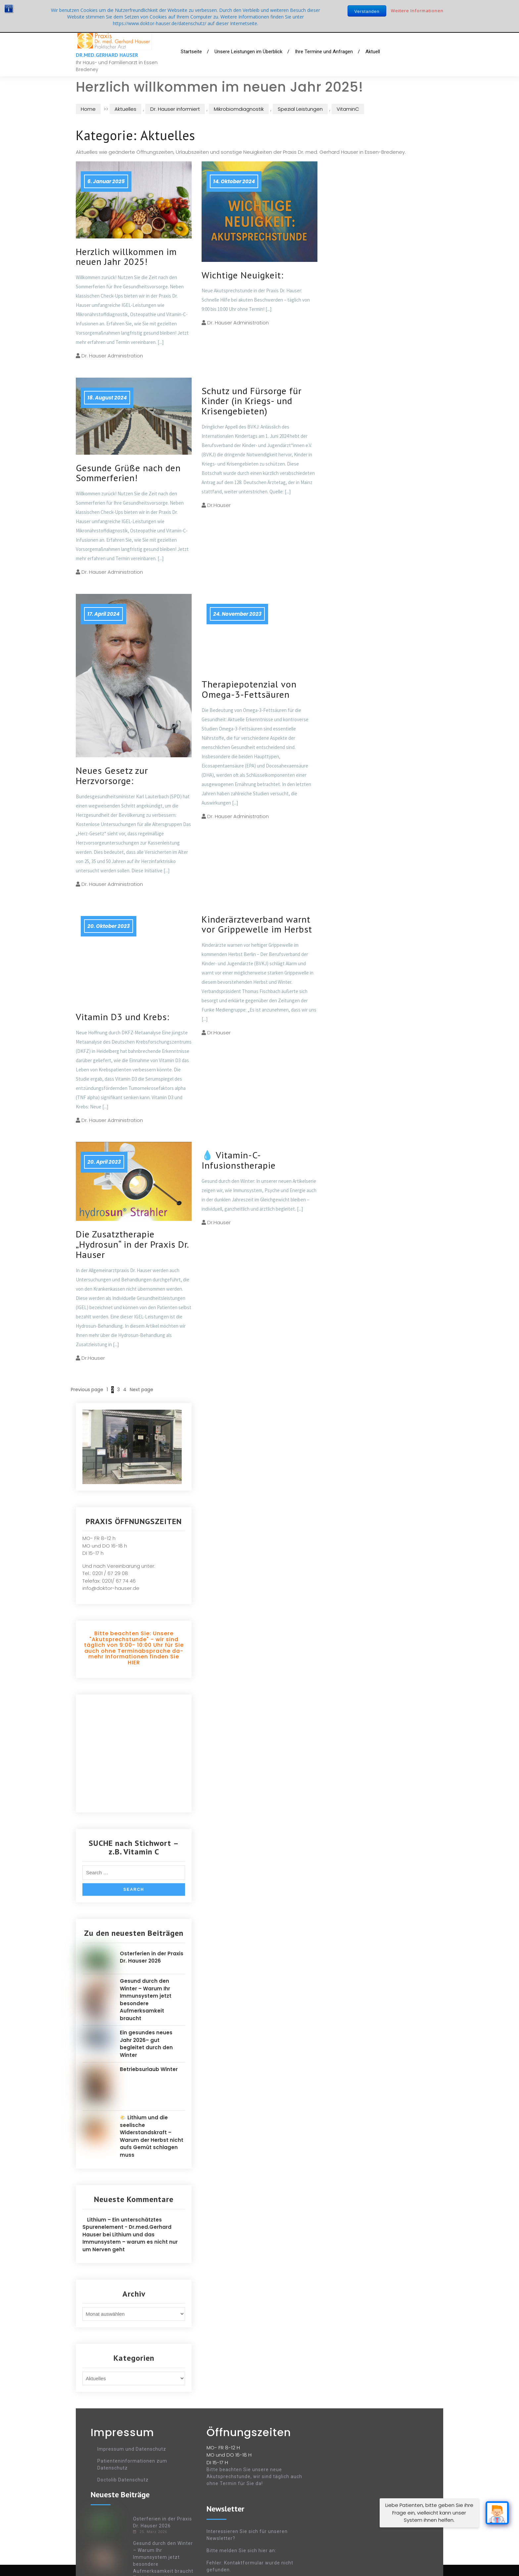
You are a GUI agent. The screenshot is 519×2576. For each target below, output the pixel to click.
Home (88, 108)
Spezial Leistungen (300, 108)
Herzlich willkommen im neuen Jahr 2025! (126, 256)
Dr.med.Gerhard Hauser (107, 55)
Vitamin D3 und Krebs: (122, 1017)
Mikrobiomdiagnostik (239, 108)
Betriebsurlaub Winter (149, 2069)
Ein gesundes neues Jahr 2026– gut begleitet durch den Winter (146, 2043)
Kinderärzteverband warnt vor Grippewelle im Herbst (257, 924)
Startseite (191, 51)
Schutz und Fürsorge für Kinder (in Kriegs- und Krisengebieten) (252, 401)
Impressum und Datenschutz (131, 2449)
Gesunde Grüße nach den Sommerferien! (128, 473)
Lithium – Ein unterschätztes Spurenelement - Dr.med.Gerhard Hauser (126, 2227)
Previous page (87, 1389)
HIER (134, 1662)
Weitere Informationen (417, 11)
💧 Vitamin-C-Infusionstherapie (239, 1160)
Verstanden (367, 11)
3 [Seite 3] (118, 1389)
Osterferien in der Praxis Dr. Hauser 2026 (151, 1957)
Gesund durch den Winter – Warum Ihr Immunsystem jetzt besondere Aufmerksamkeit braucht (145, 1999)
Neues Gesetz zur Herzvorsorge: (112, 775)
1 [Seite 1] (107, 1389)
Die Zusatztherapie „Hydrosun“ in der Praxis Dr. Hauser (132, 1244)
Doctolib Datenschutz (123, 2479)
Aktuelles (125, 108)
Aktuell (372, 51)
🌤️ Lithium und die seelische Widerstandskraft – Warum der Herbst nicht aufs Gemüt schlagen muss (151, 2136)
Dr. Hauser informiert (175, 108)
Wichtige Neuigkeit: (243, 275)
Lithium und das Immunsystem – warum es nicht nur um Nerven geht (130, 2242)
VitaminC (348, 108)
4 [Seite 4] (124, 1389)
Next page (141, 1389)
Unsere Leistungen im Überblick (248, 51)
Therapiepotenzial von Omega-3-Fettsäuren (249, 689)
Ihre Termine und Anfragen (324, 51)
